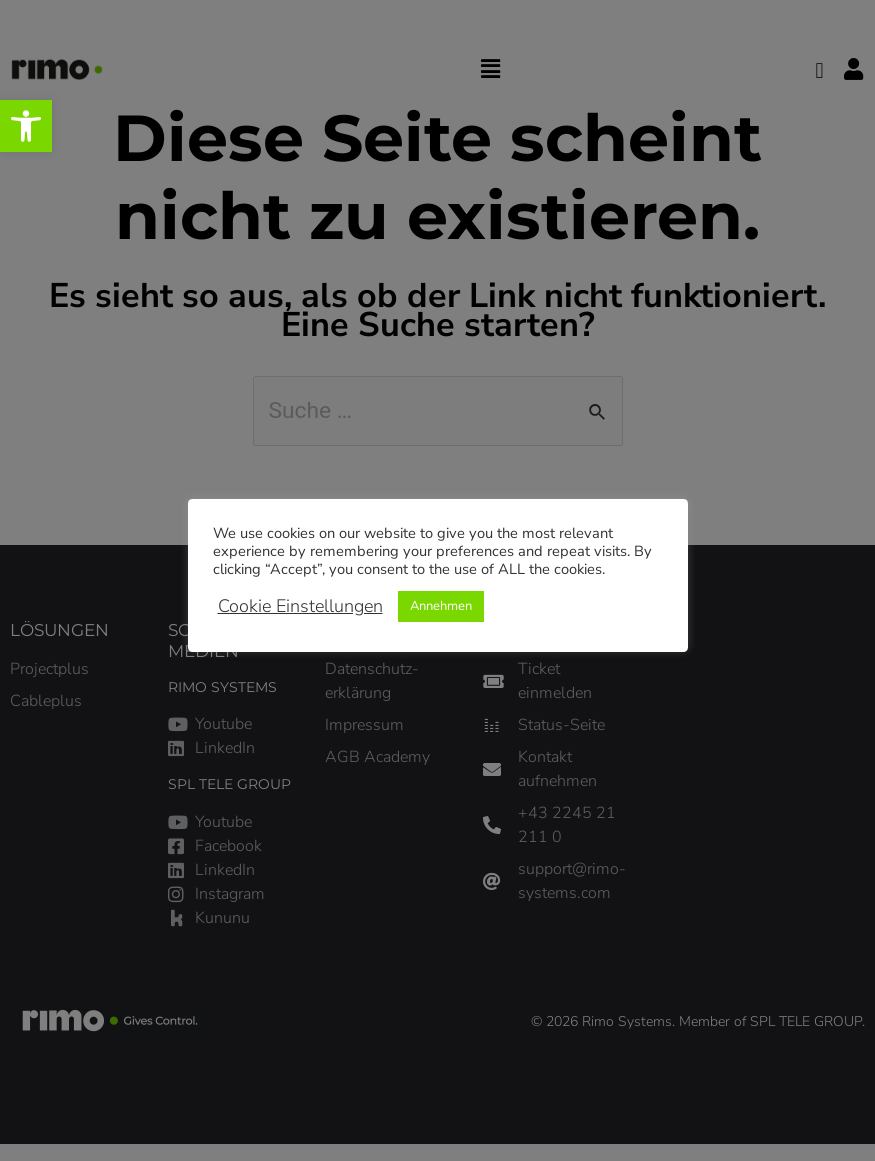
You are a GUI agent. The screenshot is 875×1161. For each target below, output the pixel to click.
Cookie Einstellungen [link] (300, 606)
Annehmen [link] (441, 606)
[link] (26, 126)
